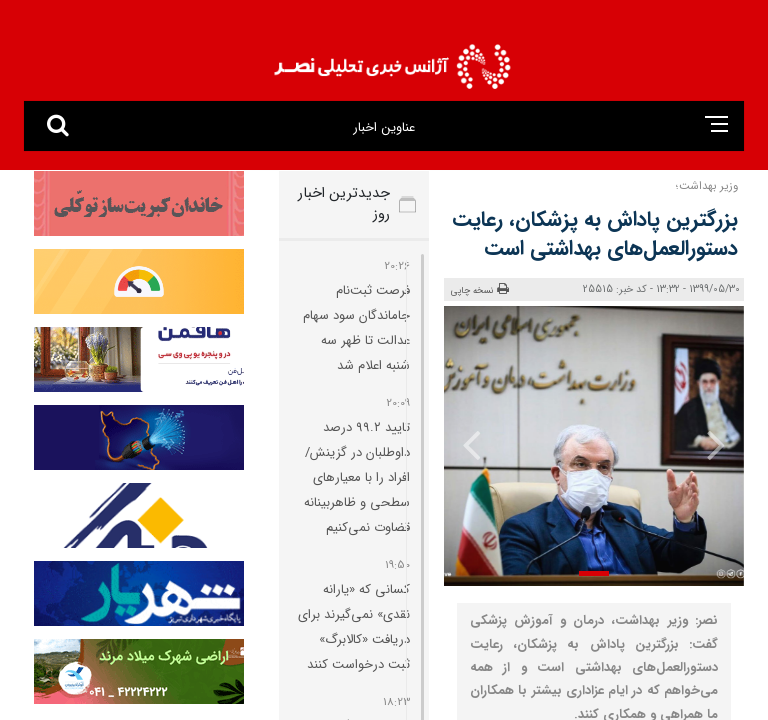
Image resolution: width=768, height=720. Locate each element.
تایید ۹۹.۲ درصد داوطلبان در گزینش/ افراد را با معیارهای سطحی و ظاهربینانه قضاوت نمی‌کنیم (357, 477)
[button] (594, 573)
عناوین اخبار (383, 127)
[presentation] (715, 444)
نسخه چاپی (480, 290)
